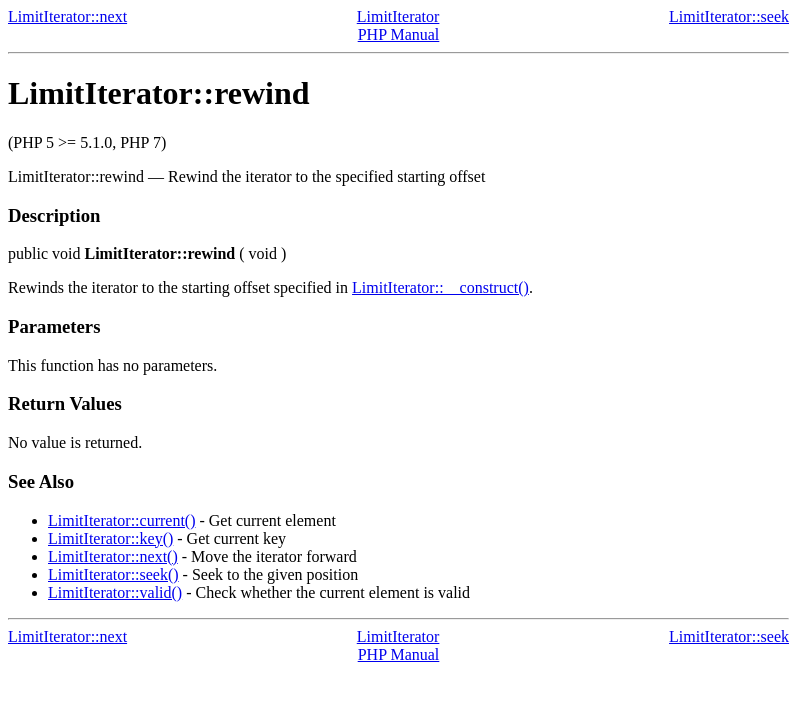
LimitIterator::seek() (113, 574)
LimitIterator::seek (729, 16)
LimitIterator (398, 16)
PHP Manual (399, 34)
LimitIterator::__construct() (440, 287)
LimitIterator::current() (121, 520)
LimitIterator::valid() (115, 592)
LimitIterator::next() (113, 556)
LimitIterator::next (67, 16)
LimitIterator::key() (110, 538)
